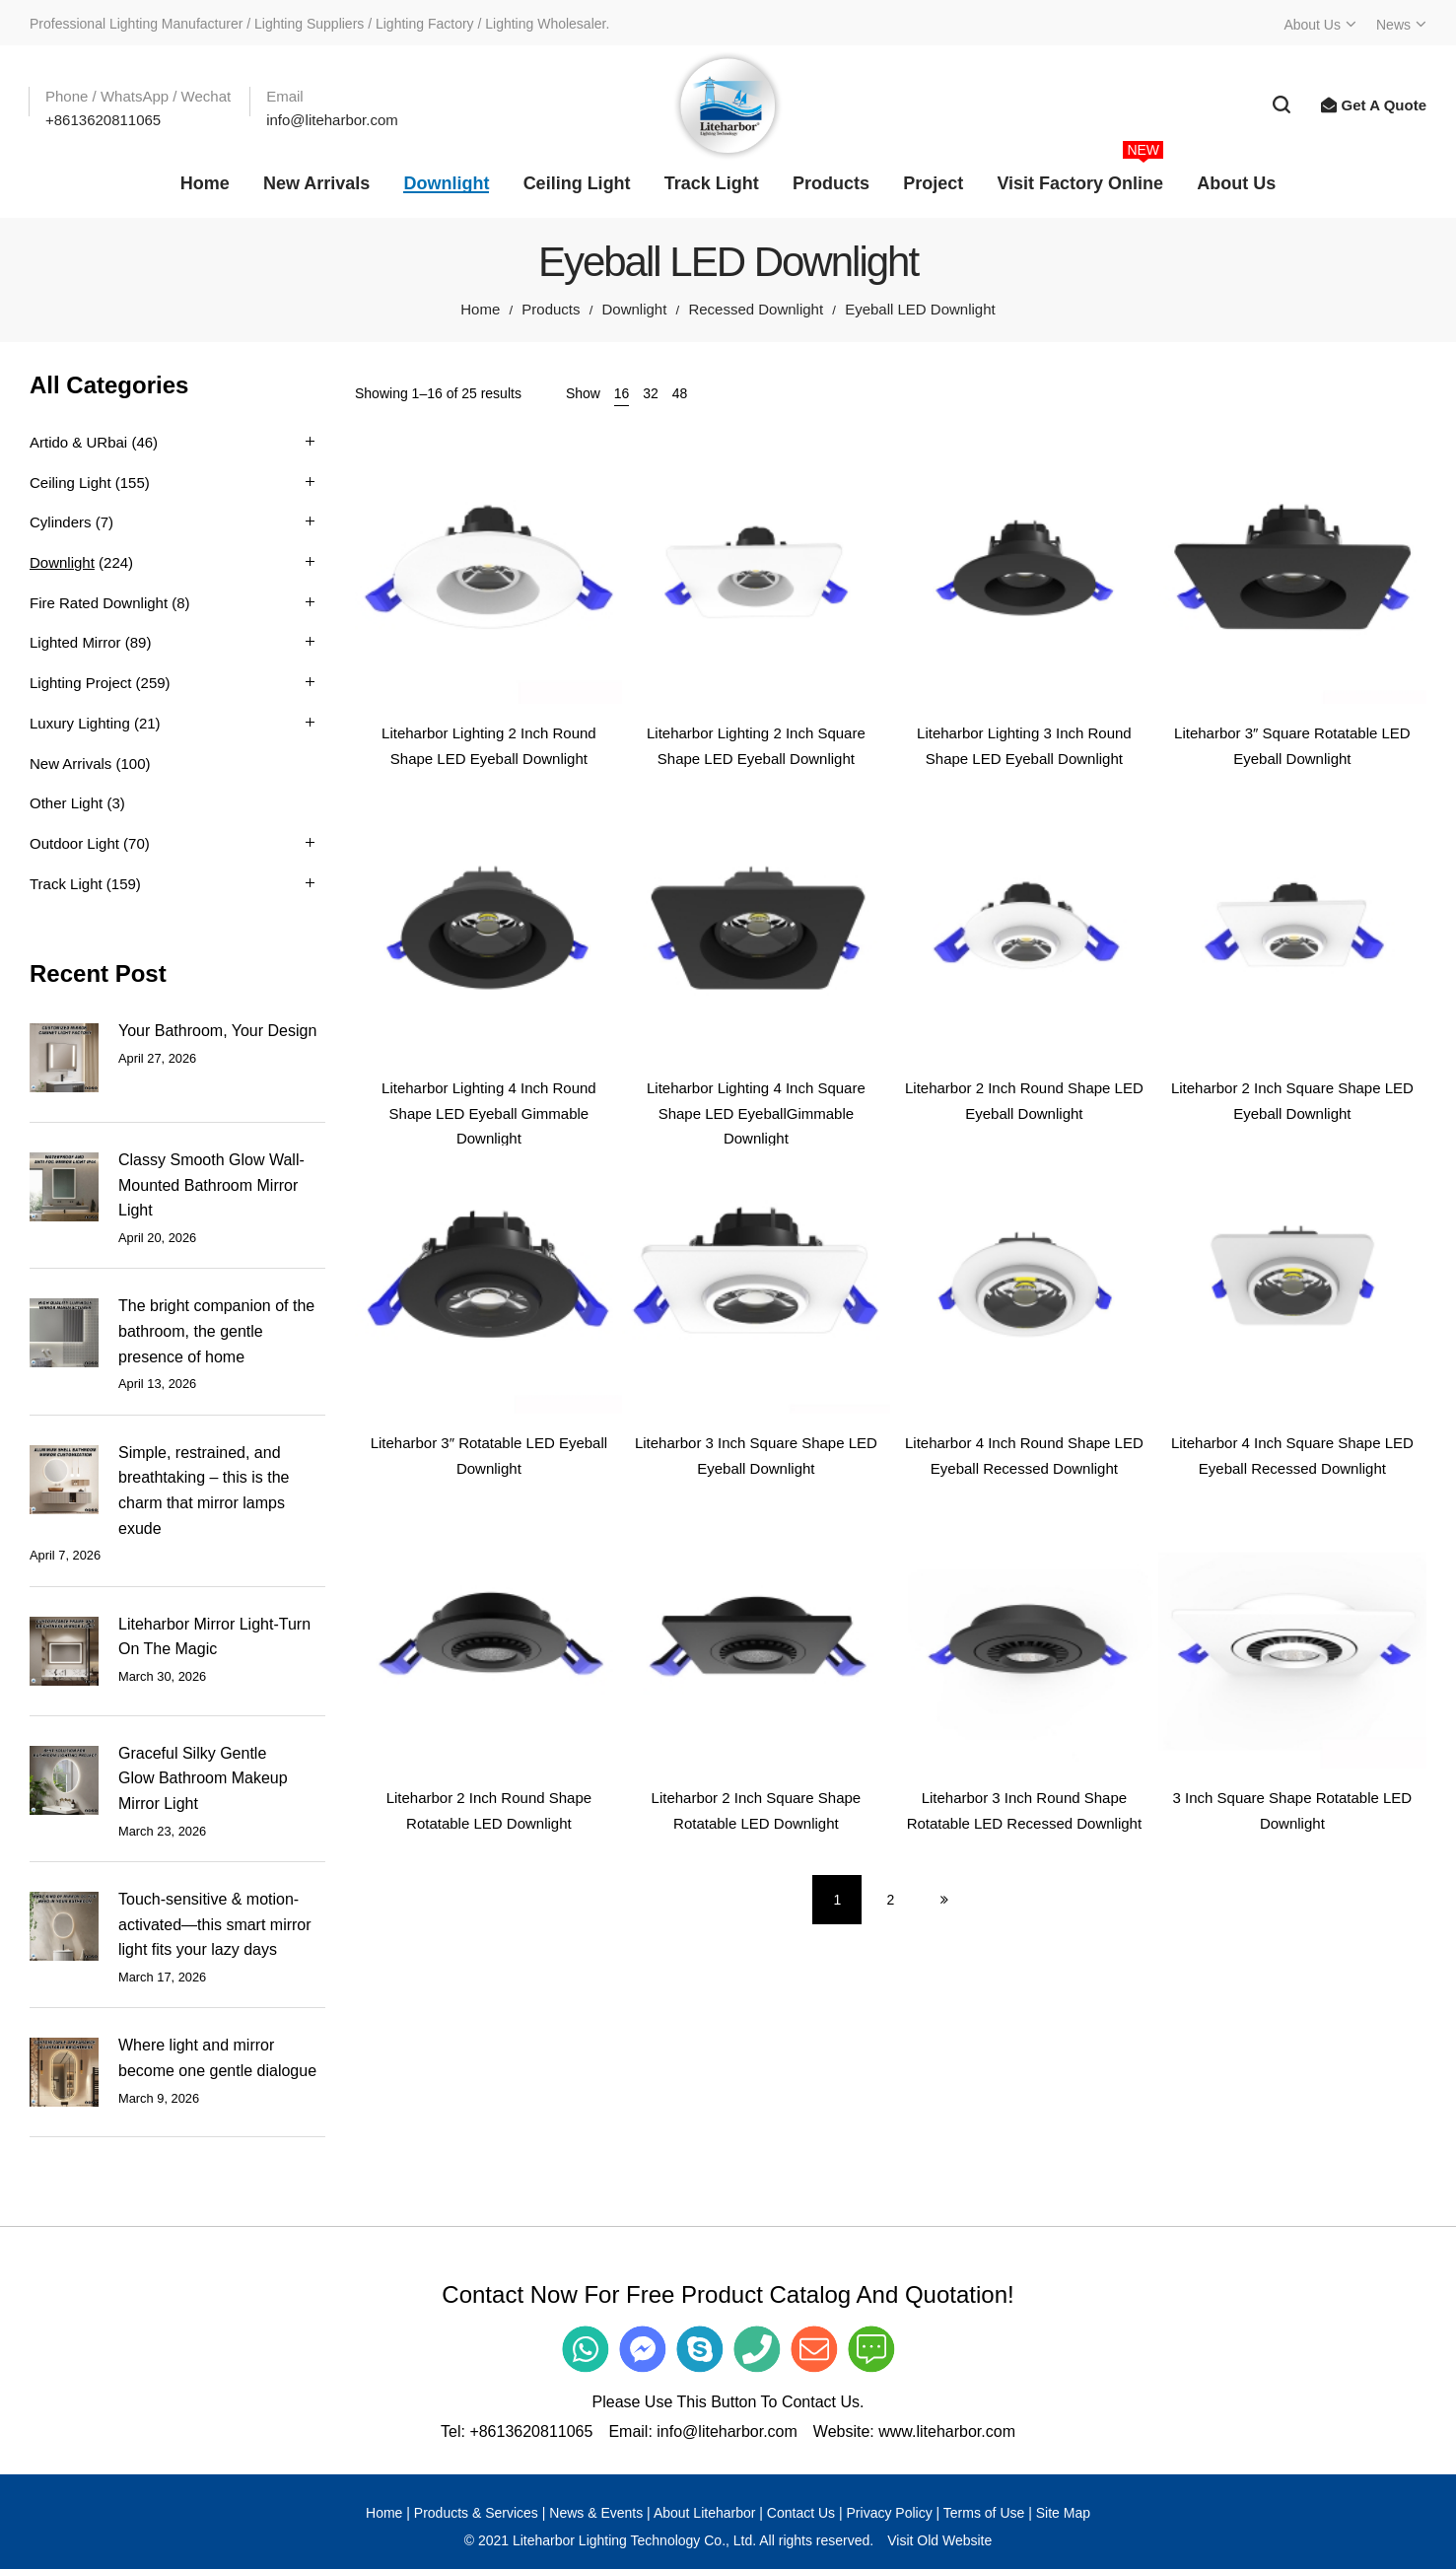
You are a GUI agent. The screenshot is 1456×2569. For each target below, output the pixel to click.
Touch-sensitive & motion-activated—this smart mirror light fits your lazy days (215, 1924)
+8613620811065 (530, 2431)
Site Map (1063, 2513)
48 (680, 393)
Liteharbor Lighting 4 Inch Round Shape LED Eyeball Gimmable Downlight (488, 1112)
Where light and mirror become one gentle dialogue (217, 2058)
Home (480, 309)
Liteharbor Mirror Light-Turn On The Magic (214, 1637)
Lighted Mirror (75, 642)
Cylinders (61, 522)
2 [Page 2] (891, 1900)
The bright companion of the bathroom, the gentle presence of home (216, 1330)
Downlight (634, 309)
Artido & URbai (78, 442)
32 (651, 393)
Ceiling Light (70, 482)
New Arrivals (70, 763)
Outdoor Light (74, 843)
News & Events (596, 2513)
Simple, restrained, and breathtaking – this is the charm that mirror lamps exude (203, 1490)
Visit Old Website (939, 2540)
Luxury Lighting (80, 723)
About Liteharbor (705, 2513)
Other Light (66, 803)
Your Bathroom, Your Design (217, 1030)
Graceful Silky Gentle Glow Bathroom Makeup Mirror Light (203, 1778)
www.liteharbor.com (946, 2431)
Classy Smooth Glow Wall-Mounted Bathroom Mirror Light (211, 1184)
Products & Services (476, 2513)
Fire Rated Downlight (99, 602)
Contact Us (801, 2513)
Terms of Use (983, 2513)
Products (550, 309)
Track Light (66, 883)
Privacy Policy (890, 2513)
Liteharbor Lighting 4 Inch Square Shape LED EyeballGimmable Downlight (756, 1112)
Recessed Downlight (755, 309)
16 (622, 393)
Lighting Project (80, 682)
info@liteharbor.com (727, 2431)
